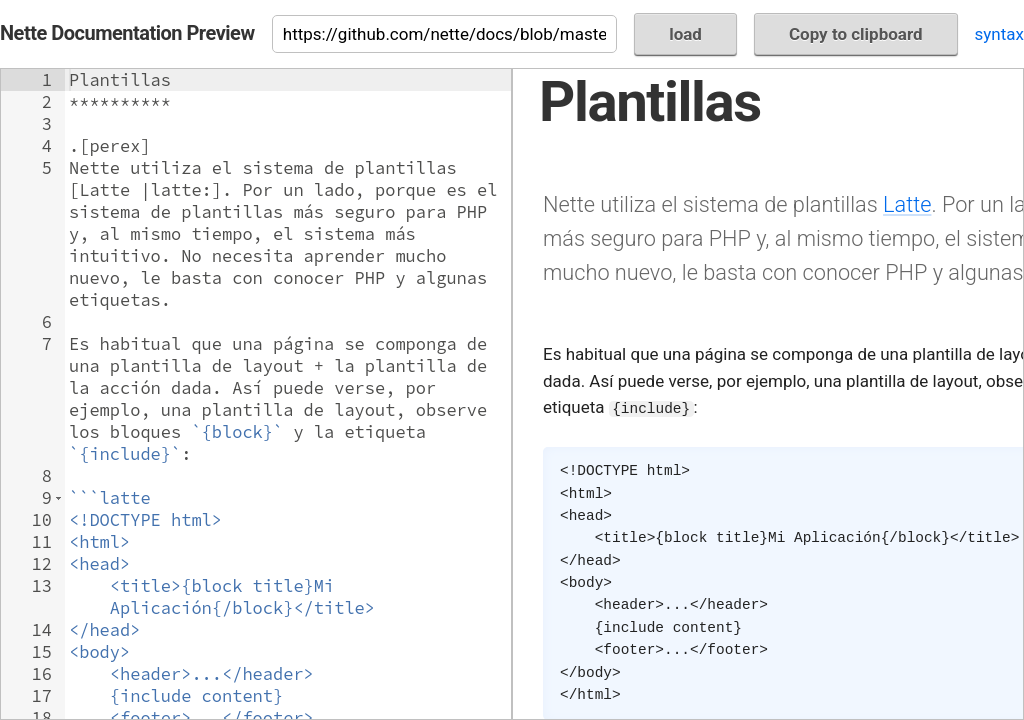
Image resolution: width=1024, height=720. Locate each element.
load (685, 34)
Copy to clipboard (856, 34)
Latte (907, 204)
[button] (58, 498)
